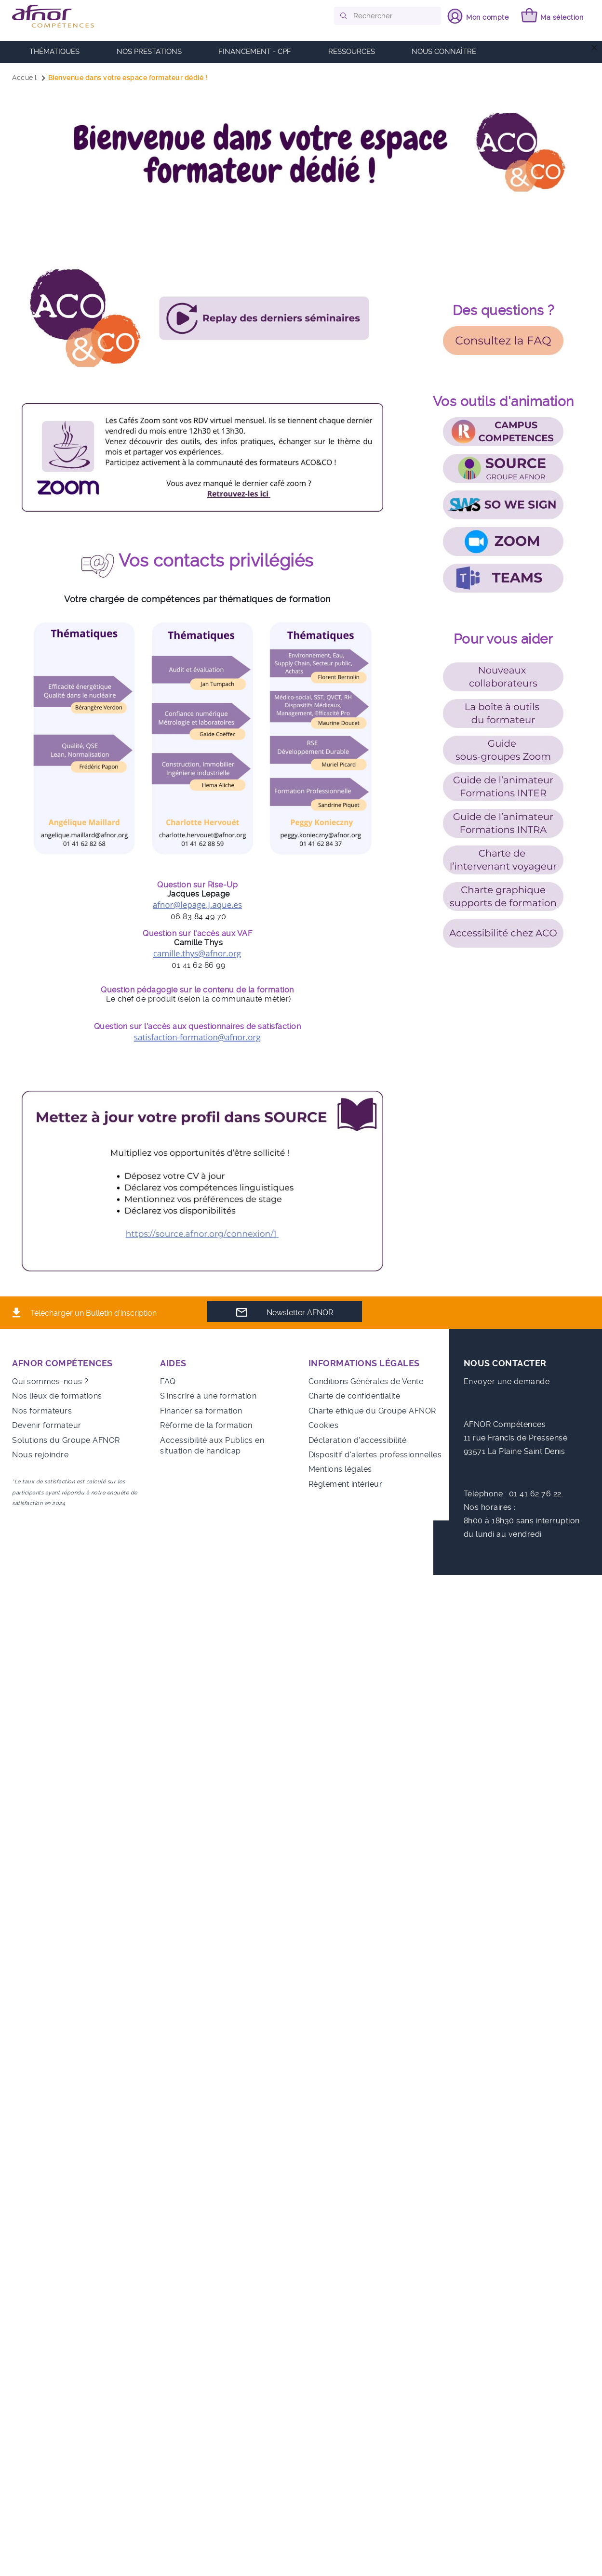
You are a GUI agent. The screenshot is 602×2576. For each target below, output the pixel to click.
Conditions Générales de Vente (366, 1381)
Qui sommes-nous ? (50, 1381)
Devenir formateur (46, 1425)
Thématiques (54, 51)
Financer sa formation (201, 1410)
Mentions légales (340, 1469)
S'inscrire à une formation (208, 1395)
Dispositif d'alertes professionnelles (375, 1454)
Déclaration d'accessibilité (357, 1440)
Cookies (323, 1425)
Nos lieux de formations (57, 1395)
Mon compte (485, 17)
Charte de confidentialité (354, 1395)
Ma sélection (559, 17)
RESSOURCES (351, 51)
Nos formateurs (42, 1410)
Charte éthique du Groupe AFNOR (372, 1410)
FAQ (168, 1381)
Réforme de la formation (206, 1425)
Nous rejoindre (40, 1454)
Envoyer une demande (507, 1381)
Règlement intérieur (345, 1484)
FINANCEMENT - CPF (254, 51)
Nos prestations (149, 51)
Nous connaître (444, 51)
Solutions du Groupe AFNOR (66, 1440)
